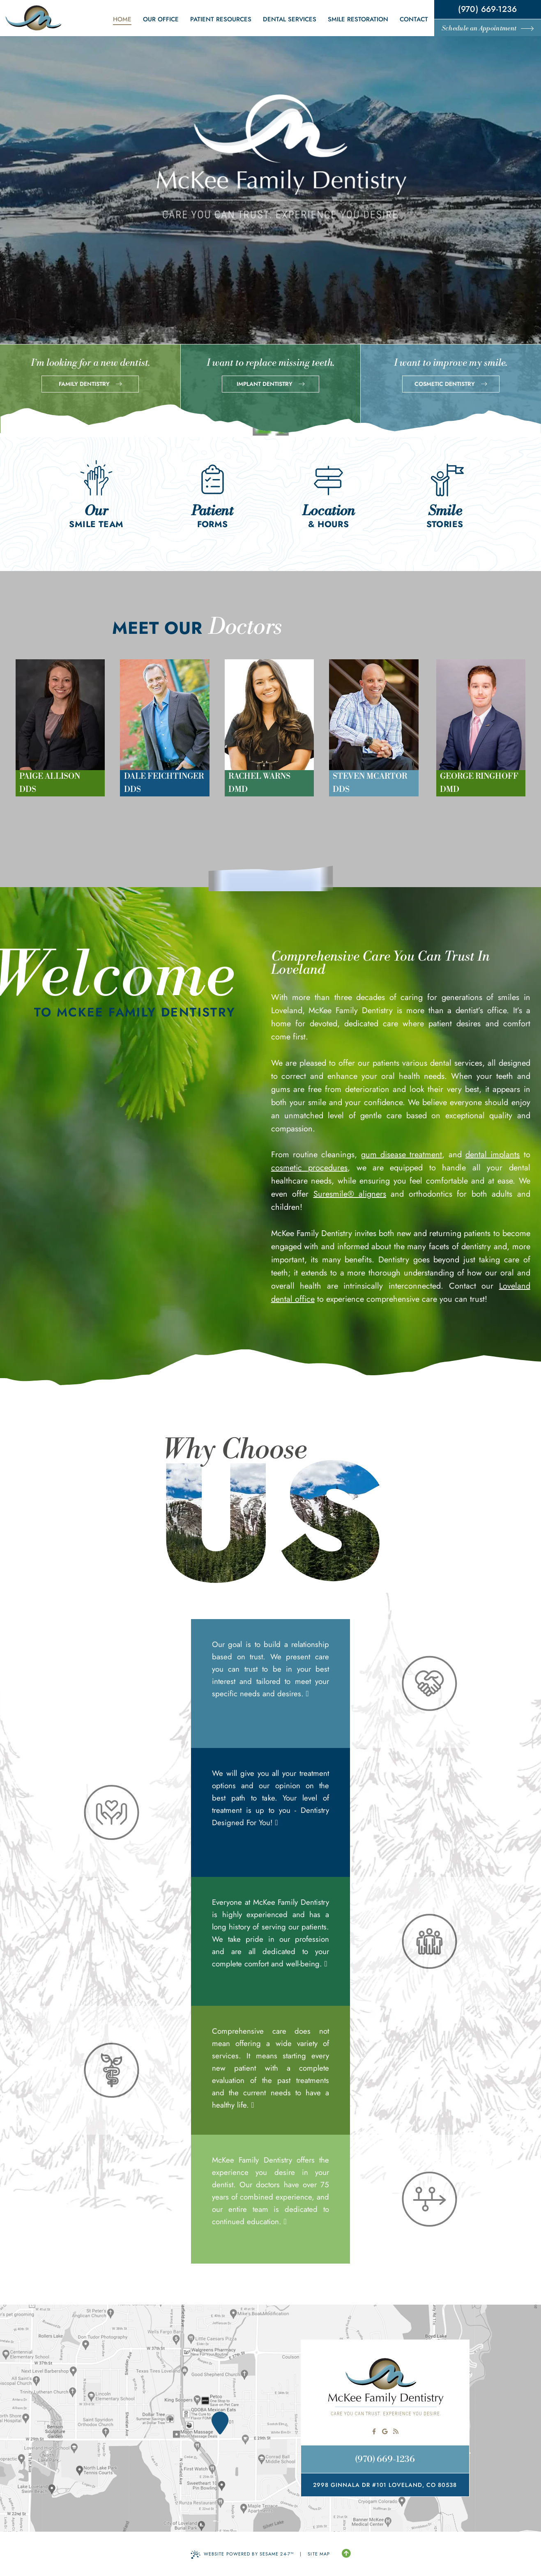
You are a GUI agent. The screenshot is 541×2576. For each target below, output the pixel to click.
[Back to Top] (346, 2554)
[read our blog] (395, 2431)
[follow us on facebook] (373, 2431)
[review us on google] (385, 2431)
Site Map (319, 2554)
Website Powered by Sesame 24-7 (242, 2555)
